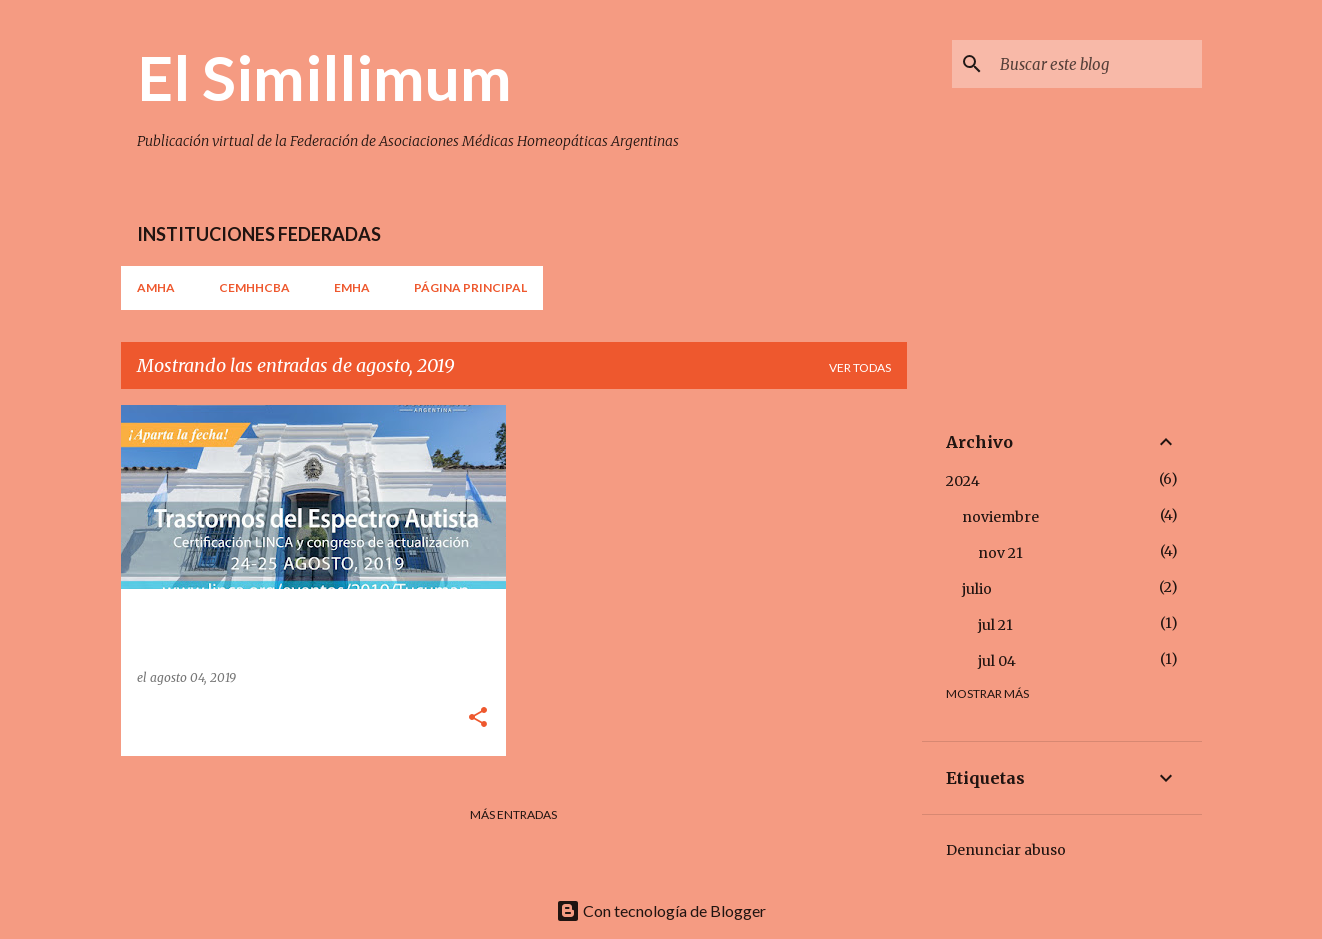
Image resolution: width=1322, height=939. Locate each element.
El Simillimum (324, 77)
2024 (963, 481)
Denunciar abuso (1006, 850)
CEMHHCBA (254, 287)
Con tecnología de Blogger (661, 910)
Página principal (470, 287)
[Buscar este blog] (1097, 64)
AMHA (156, 287)
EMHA (352, 287)
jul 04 (997, 661)
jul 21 (995, 625)
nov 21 (1000, 553)
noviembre (1000, 517)
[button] (478, 718)
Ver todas (860, 367)
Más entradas (513, 814)
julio (977, 589)
